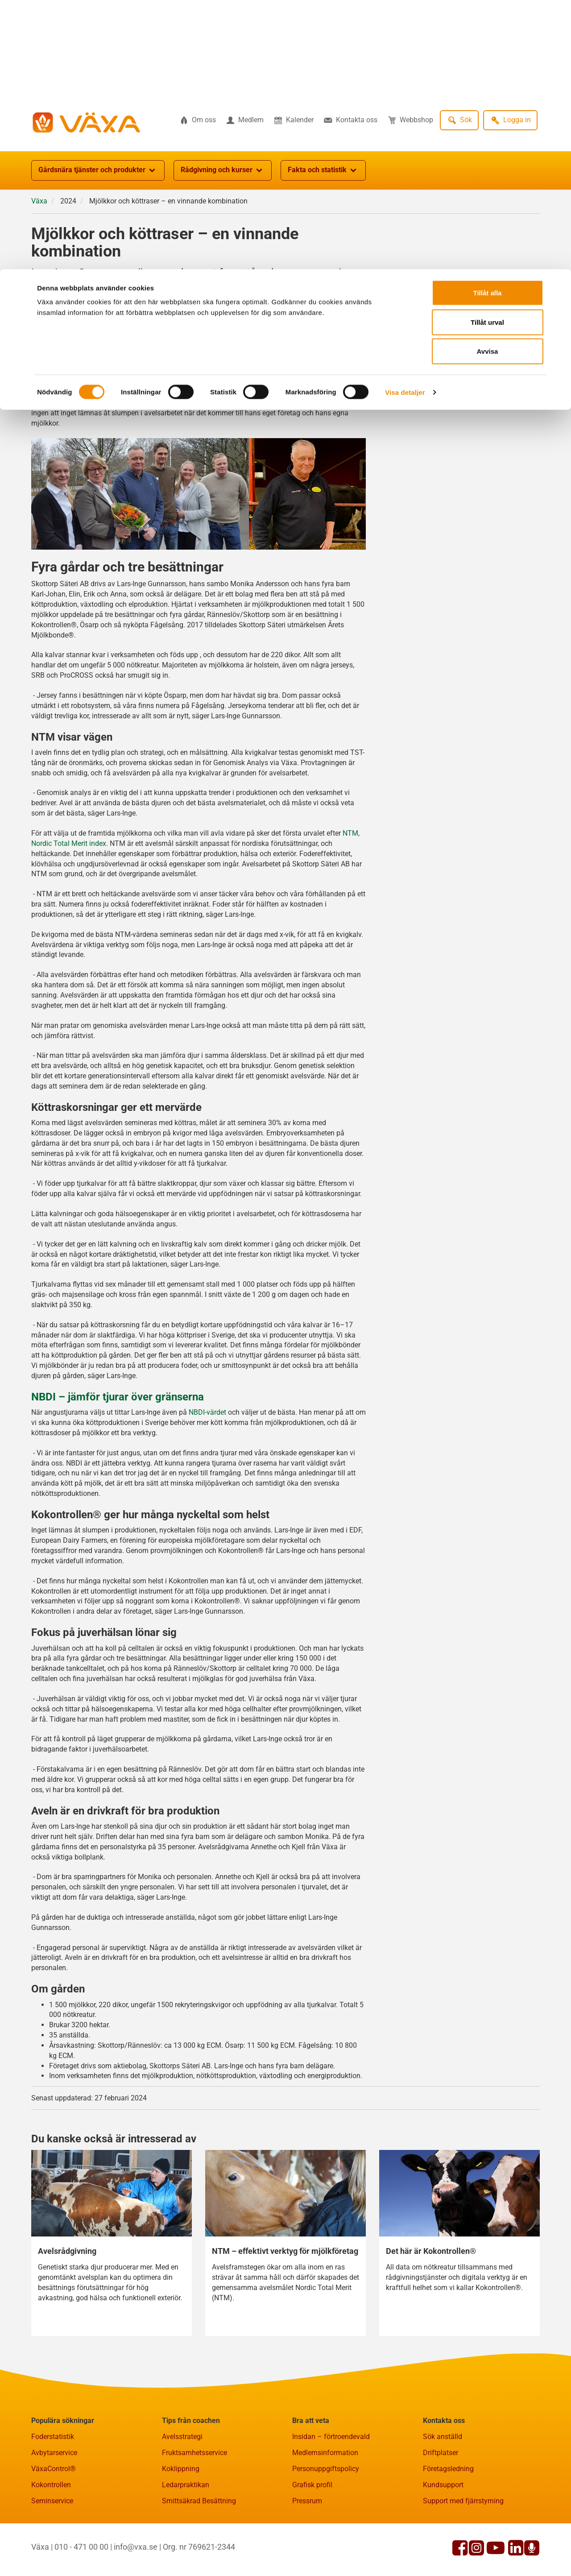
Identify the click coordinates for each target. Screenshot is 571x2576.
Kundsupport (443, 2528)
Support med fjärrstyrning (463, 2544)
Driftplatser (440, 2496)
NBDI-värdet (207, 1456)
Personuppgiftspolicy (325, 2512)
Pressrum (307, 2544)
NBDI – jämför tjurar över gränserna (117, 1440)
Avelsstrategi (182, 2480)
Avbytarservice (54, 2496)
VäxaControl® (53, 2512)
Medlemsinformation (325, 2496)
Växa (39, 244)
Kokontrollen (51, 2528)
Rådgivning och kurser (223, 214)
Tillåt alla (487, 23)
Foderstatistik (52, 2480)
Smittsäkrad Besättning (199, 2544)
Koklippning (180, 2512)
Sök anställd (442, 2480)
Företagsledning (448, 2512)
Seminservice (52, 2544)
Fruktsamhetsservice (194, 2496)
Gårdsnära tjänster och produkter (97, 214)
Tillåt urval (487, 53)
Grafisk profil (312, 2528)
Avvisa (487, 82)
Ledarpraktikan (185, 2528)
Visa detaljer (405, 123)
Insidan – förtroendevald (331, 2480)
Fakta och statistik (323, 214)
